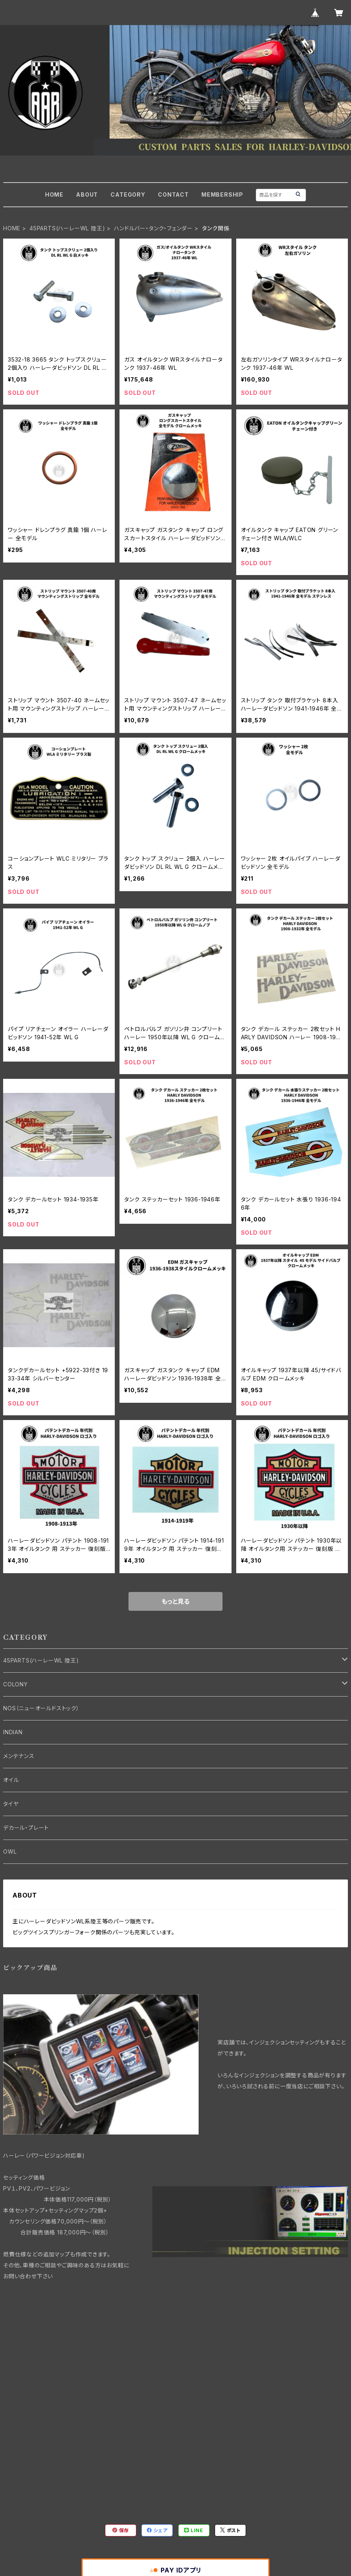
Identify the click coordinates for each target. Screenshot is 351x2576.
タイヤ (10, 1803)
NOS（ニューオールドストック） (41, 1708)
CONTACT (173, 194)
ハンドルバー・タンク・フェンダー (153, 228)
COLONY (15, 1684)
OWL (9, 1851)
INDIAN (13, 1732)
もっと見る (175, 1601)
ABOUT (87, 194)
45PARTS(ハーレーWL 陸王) (67, 228)
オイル (11, 1779)
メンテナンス (18, 1756)
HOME (54, 194)
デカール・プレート (26, 1827)
